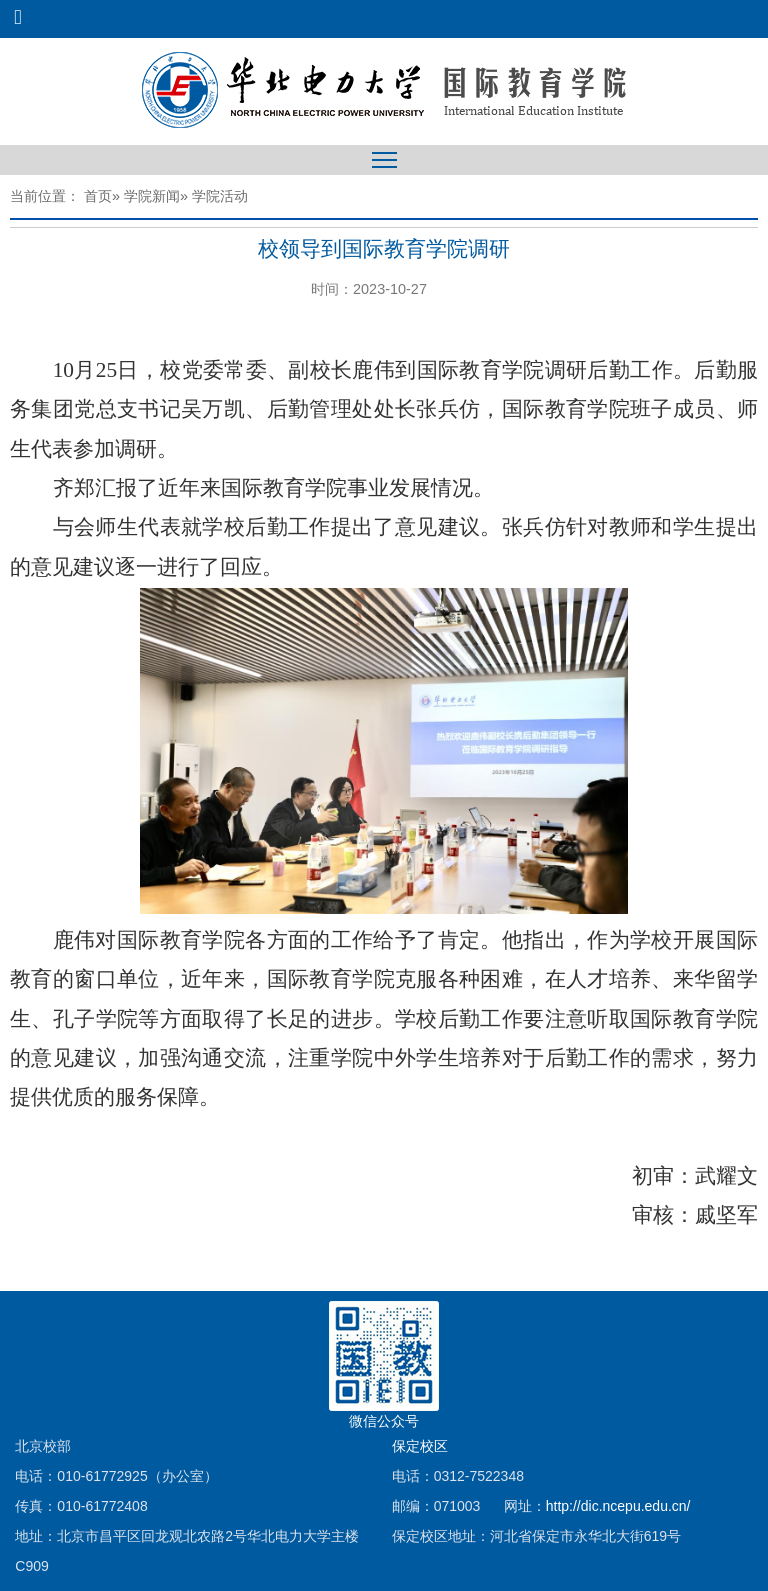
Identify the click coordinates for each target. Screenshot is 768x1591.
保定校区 (420, 1446)
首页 (98, 196)
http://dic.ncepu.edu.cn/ (618, 1506)
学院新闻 (152, 196)
